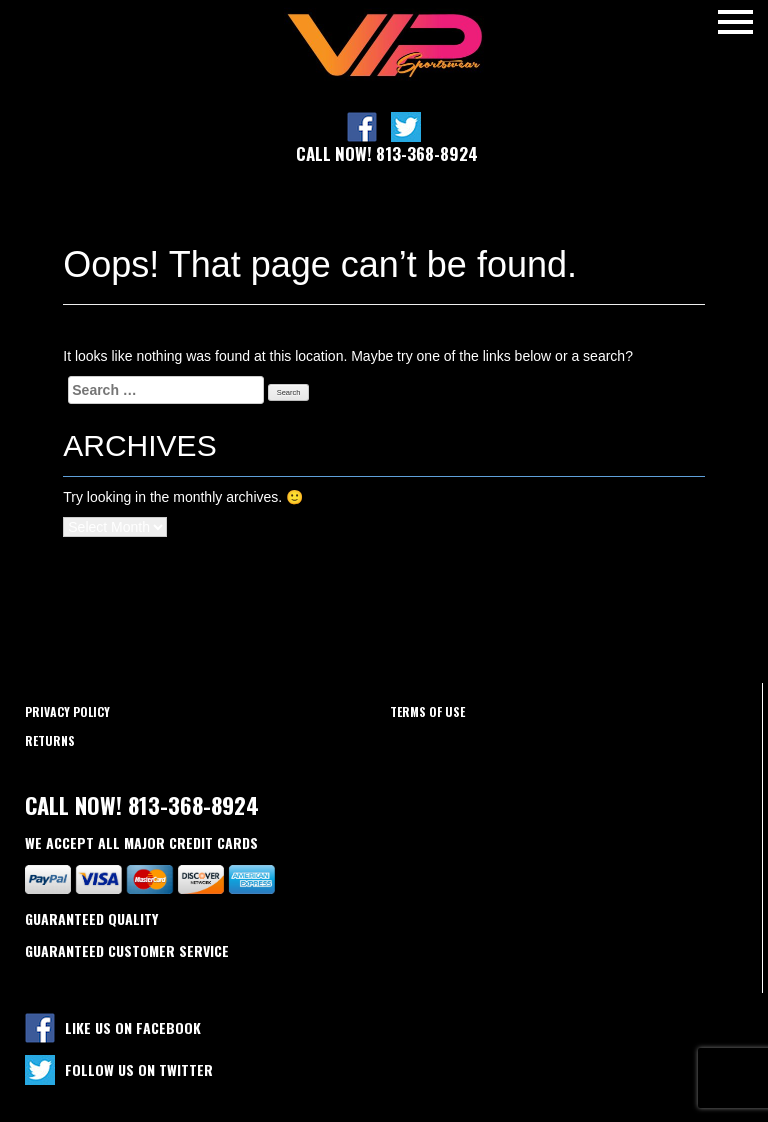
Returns (50, 740)
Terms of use (427, 711)
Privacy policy (67, 711)
